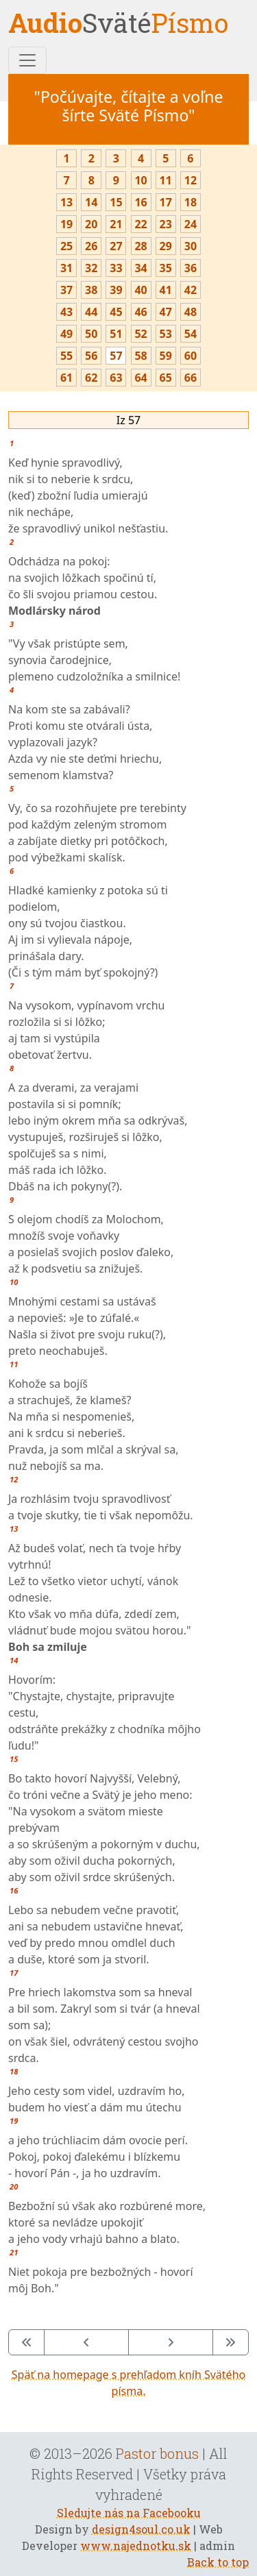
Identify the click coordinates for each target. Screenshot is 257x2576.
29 (166, 246)
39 (116, 289)
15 (116, 202)
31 (66, 267)
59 (166, 355)
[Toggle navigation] (27, 60)
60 (190, 355)
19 (66, 224)
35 (166, 267)
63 (116, 377)
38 (91, 289)
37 (66, 289)
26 (91, 246)
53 (166, 333)
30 (190, 246)
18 (190, 202)
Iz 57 (128, 420)
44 (91, 311)
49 (66, 333)
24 (190, 224)
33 (116, 267)
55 (66, 355)
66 (190, 377)
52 (140, 333)
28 (140, 246)
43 (66, 311)
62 (91, 377)
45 (116, 311)
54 (190, 333)
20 (91, 224)
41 (166, 289)
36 (190, 267)
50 (91, 333)
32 (91, 267)
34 (140, 267)
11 (166, 180)
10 (140, 180)
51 (116, 333)
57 (116, 355)
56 (91, 355)
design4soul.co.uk (141, 2529)
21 (116, 224)
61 (66, 377)
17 (166, 202)
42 (190, 289)
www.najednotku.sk (135, 2545)
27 (116, 246)
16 (140, 202)
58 (140, 355)
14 (91, 202)
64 (140, 377)
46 (140, 311)
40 (140, 289)
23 (166, 224)
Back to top (218, 2562)
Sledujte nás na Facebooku (129, 2512)
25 (66, 246)
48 (190, 311)
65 (166, 377)
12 (190, 180)
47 (166, 311)
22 (140, 224)
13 (66, 202)
